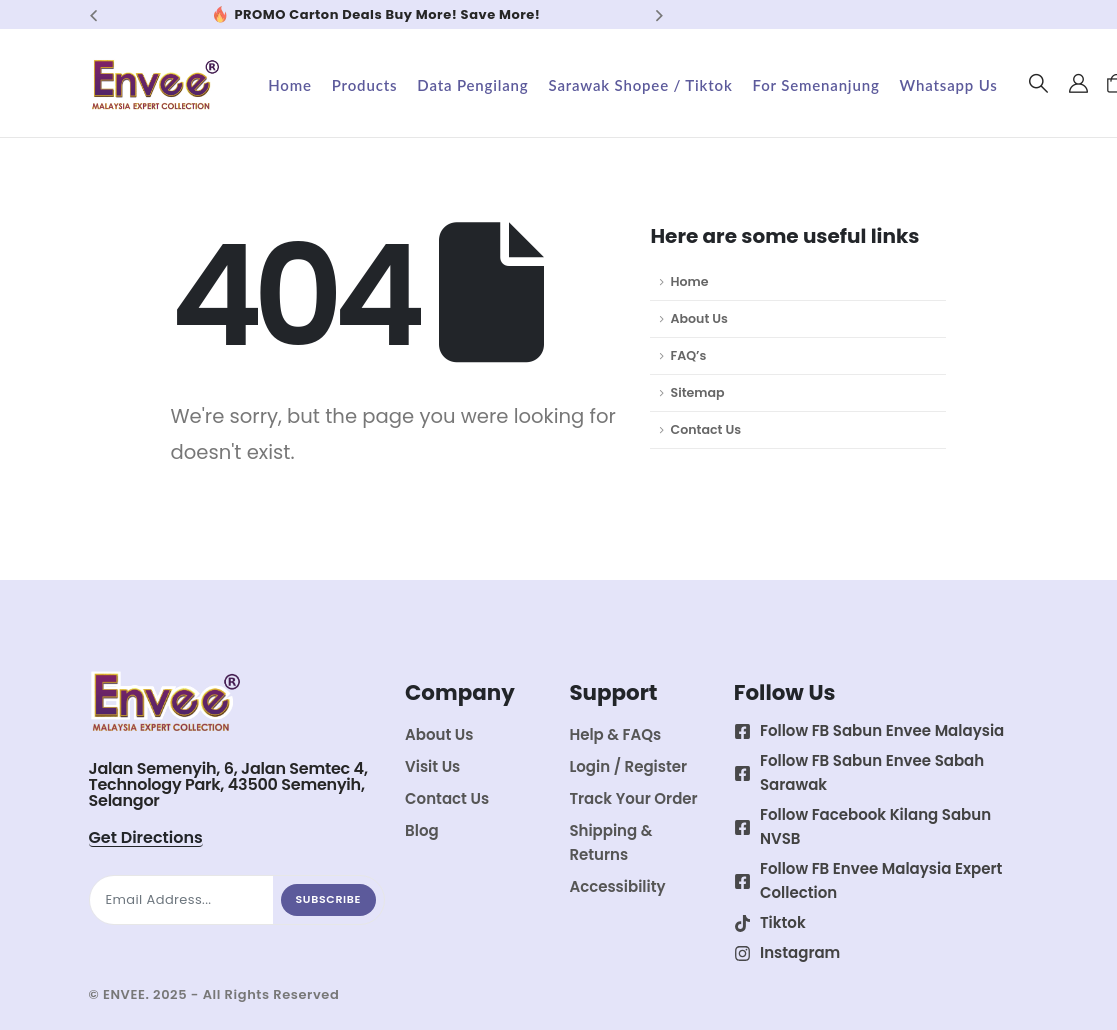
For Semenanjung (816, 85)
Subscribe (329, 899)
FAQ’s (688, 355)
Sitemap (697, 392)
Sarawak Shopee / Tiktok (641, 85)
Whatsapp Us (949, 85)
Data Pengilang (472, 85)
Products (365, 85)
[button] (1038, 84)
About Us (698, 318)
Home (290, 85)
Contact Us (705, 429)
